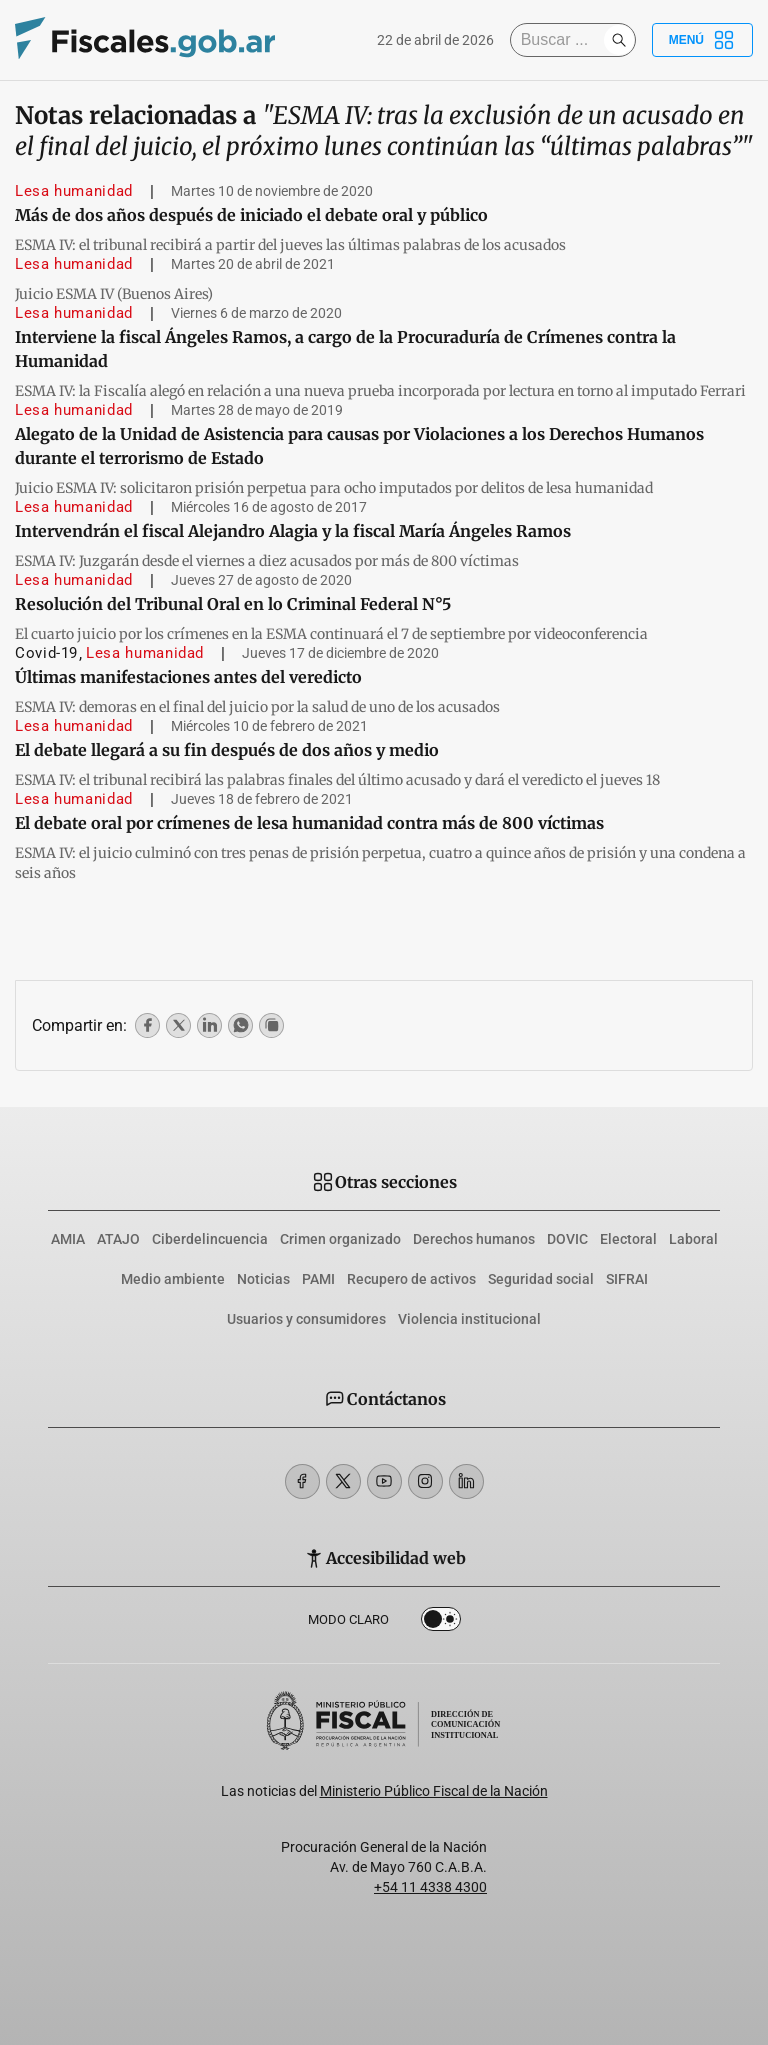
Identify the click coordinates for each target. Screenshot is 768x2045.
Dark (441, 1623)
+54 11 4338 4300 (430, 1887)
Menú (702, 40)
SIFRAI (627, 1279)
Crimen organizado (340, 1239)
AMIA (68, 1239)
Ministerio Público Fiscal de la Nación (434, 1791)
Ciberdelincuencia (210, 1239)
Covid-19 (46, 653)
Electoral (628, 1239)
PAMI (318, 1279)
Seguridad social (541, 1279)
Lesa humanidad (74, 191)
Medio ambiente (173, 1279)
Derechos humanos (474, 1239)
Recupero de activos (411, 1279)
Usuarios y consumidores (306, 1319)
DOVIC (567, 1239)
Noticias (263, 1279)
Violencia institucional (469, 1319)
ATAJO (118, 1239)
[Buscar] (562, 40)
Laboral (693, 1239)
